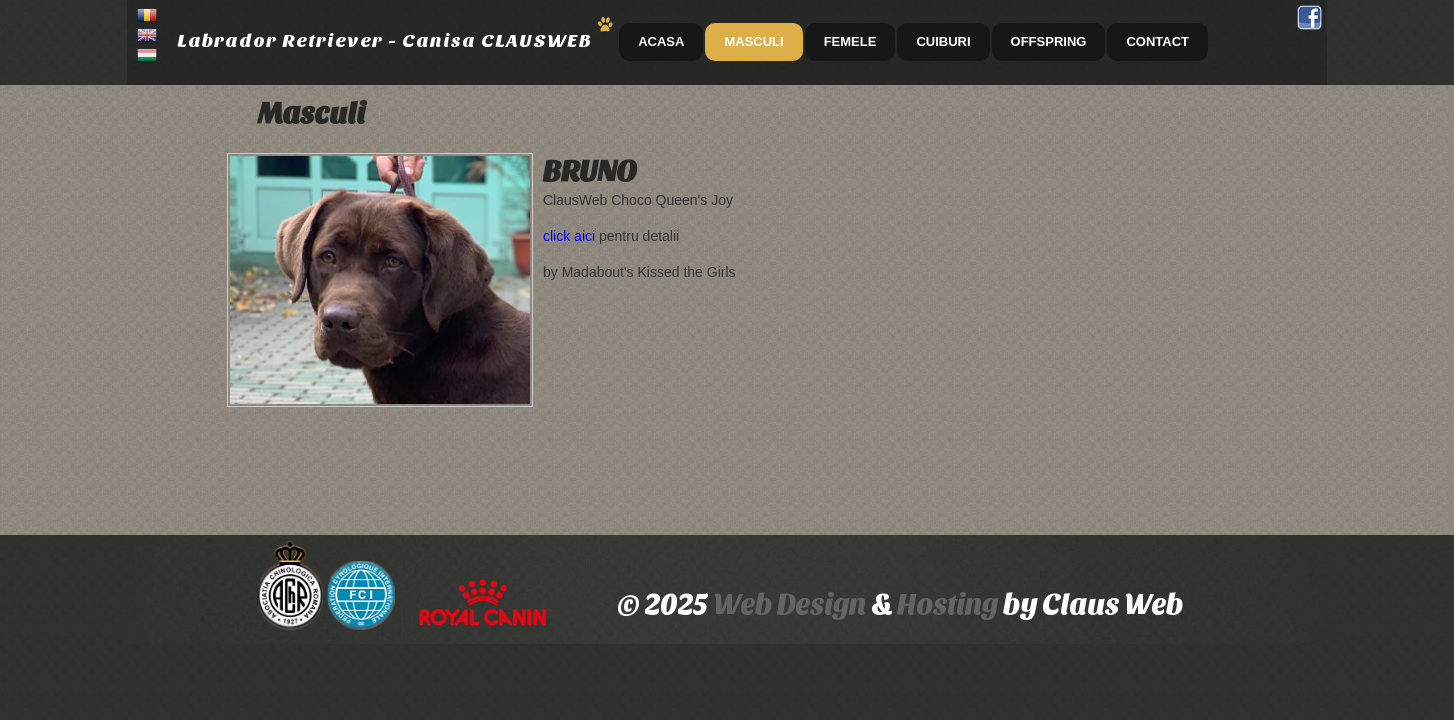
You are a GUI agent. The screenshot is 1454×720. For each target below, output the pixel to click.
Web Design (789, 604)
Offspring (1049, 41)
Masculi (753, 41)
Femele (850, 41)
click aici (569, 236)
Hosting (950, 604)
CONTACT (1157, 41)
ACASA (661, 41)
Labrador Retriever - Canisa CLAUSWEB (384, 40)
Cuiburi (943, 41)
